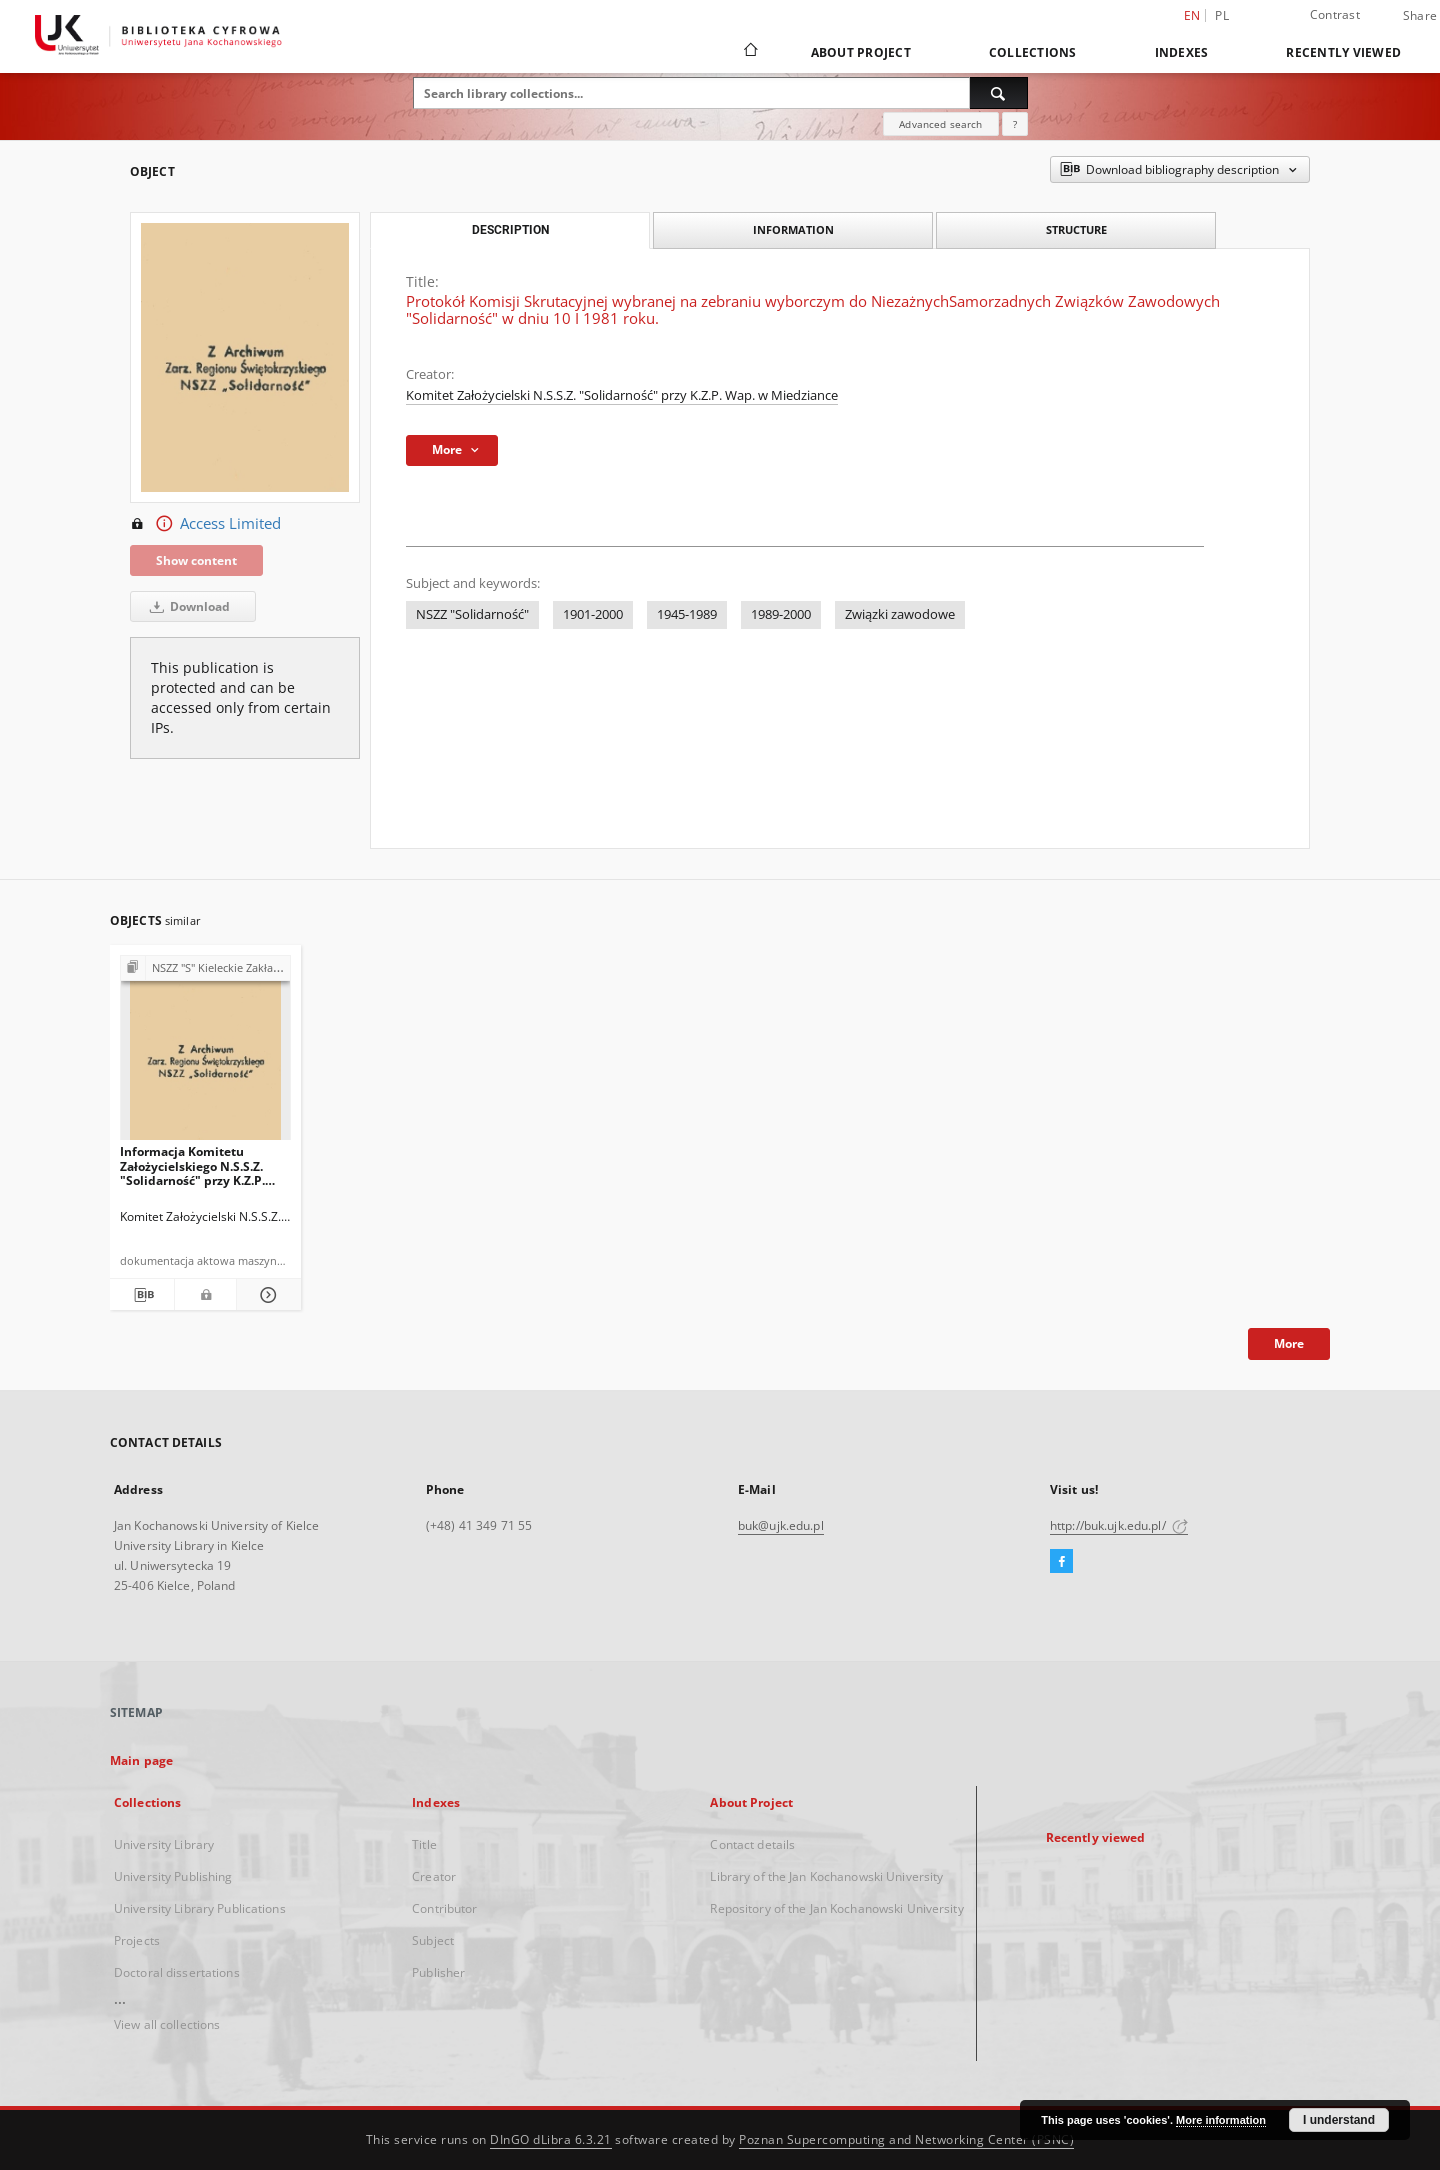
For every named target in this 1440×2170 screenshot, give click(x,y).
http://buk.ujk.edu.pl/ (1119, 1525)
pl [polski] (1222, 15)
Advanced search (940, 124)
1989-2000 (781, 614)
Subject (433, 1940)
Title (424, 1844)
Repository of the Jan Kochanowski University (836, 1908)
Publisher (438, 1972)
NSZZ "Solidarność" (472, 614)
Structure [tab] (1076, 229)
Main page (141, 1760)
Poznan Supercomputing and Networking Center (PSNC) (906, 2139)
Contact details (752, 1844)
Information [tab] (793, 229)
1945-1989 (687, 614)
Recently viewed (1343, 52)
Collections (1033, 52)
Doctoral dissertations (177, 1972)
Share (1420, 16)
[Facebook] (1061, 1562)
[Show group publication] (205, 968)
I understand (1339, 2120)
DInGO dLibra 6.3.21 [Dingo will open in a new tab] (551, 2139)
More (1289, 1343)
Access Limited (205, 524)
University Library (164, 1844)
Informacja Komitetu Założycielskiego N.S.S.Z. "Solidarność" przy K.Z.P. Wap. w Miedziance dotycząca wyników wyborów (192, 1165)
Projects (137, 1940)
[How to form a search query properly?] (1015, 124)
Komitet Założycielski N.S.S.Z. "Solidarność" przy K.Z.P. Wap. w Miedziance (622, 395)
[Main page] (749, 52)
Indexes (1182, 52)
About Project (861, 52)
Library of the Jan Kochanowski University (826, 1876)
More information (1221, 2120)
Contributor (444, 1908)
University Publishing (173, 1876)
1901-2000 (593, 614)
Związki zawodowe (900, 614)
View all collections (167, 2024)
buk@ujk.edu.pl (781, 1525)
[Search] (999, 93)
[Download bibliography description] (142, 1295)
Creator (434, 1876)
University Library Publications (200, 1908)
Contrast (1335, 14)
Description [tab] (510, 230)
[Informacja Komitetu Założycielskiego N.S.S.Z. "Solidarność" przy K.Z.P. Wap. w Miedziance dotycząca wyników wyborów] (205, 1053)
